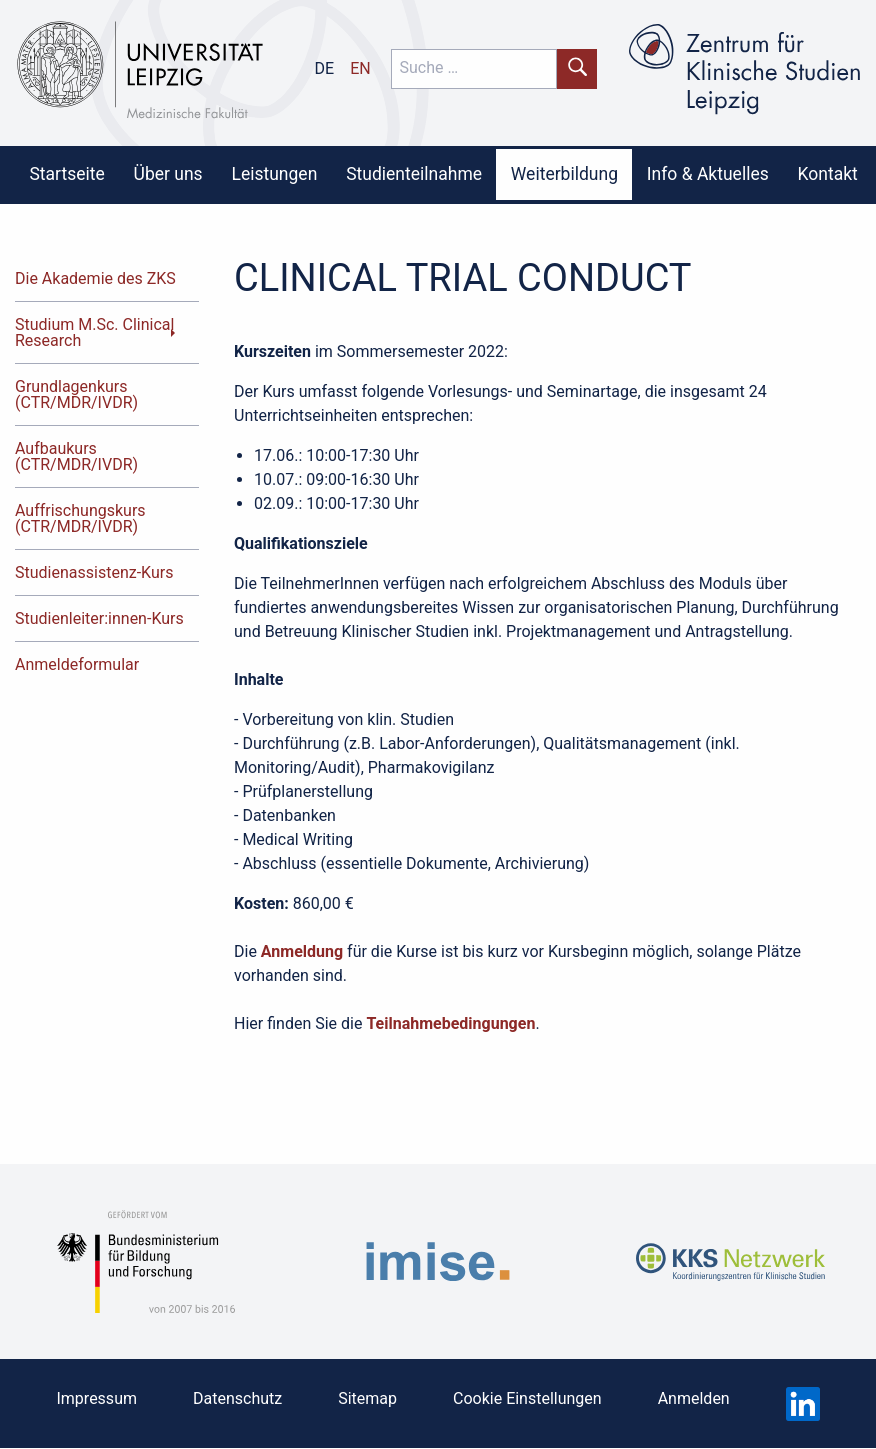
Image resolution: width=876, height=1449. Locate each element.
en (360, 68)
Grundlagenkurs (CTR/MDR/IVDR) (76, 394)
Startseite (66, 174)
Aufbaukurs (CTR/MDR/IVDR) (76, 456)
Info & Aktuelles (708, 174)
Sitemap (367, 1398)
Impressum (96, 1398)
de (325, 68)
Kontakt (828, 174)
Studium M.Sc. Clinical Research (94, 332)
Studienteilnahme (414, 174)
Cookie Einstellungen (527, 1398)
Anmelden (694, 1398)
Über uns (168, 174)
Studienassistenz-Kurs (94, 572)
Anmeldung (302, 951)
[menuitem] (67, 174)
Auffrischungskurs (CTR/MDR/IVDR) (80, 518)
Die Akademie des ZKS (95, 278)
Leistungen (274, 174)
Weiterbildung (564, 174)
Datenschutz (237, 1398)
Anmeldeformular (77, 664)
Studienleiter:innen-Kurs (99, 618)
